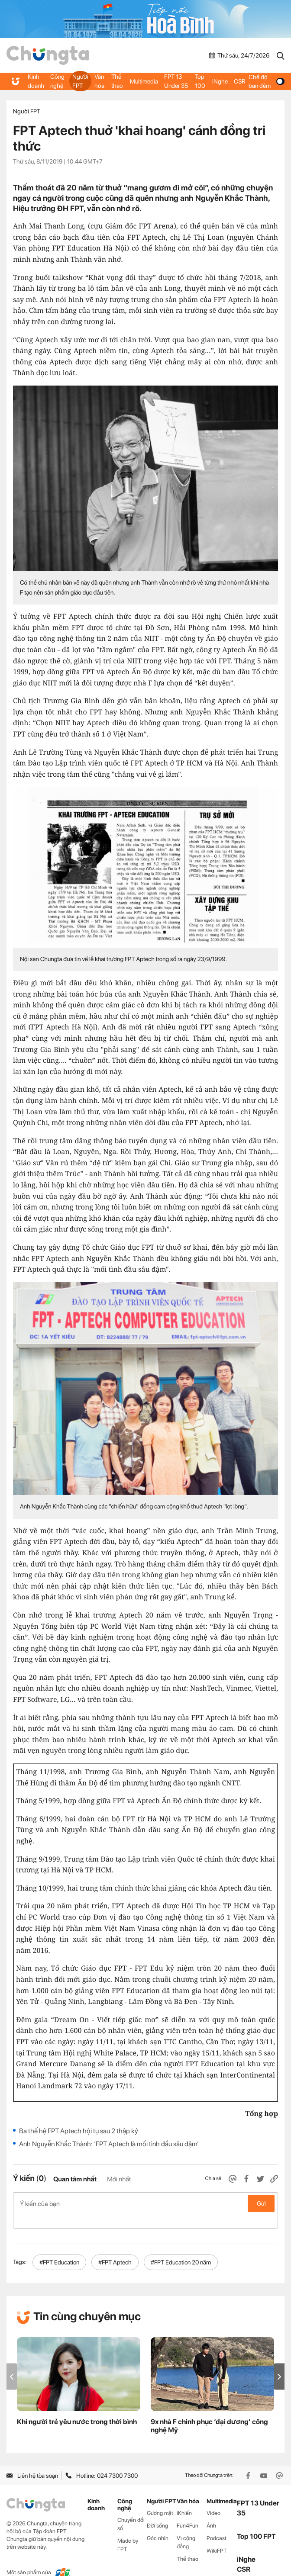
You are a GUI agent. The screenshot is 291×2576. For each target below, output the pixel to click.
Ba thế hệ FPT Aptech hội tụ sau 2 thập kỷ (78, 2131)
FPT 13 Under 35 (176, 81)
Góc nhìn (157, 2524)
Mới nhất (119, 2179)
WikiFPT (217, 2537)
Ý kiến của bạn (145, 2203)
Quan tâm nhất (75, 2179)
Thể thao (117, 81)
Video (213, 2499)
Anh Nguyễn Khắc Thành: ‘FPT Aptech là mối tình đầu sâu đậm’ (109, 2144)
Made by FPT (127, 2531)
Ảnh (211, 2511)
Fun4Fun (187, 2511)
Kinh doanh (36, 81)
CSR (239, 81)
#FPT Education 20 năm (181, 2248)
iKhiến (184, 2499)
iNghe (220, 81)
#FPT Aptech (115, 2248)
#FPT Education (59, 2248)
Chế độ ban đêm (266, 81)
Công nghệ (57, 81)
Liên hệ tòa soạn (32, 2461)
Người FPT (80, 81)
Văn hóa (99, 81)
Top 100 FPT (256, 2522)
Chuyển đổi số (131, 2510)
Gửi (261, 2203)
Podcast (216, 2524)
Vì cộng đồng (186, 2528)
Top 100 (200, 81)
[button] (279, 2363)
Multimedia (144, 81)
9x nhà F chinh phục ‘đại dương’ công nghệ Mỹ (209, 2412)
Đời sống (157, 2511)
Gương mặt (160, 2499)
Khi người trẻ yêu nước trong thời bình (77, 2408)
